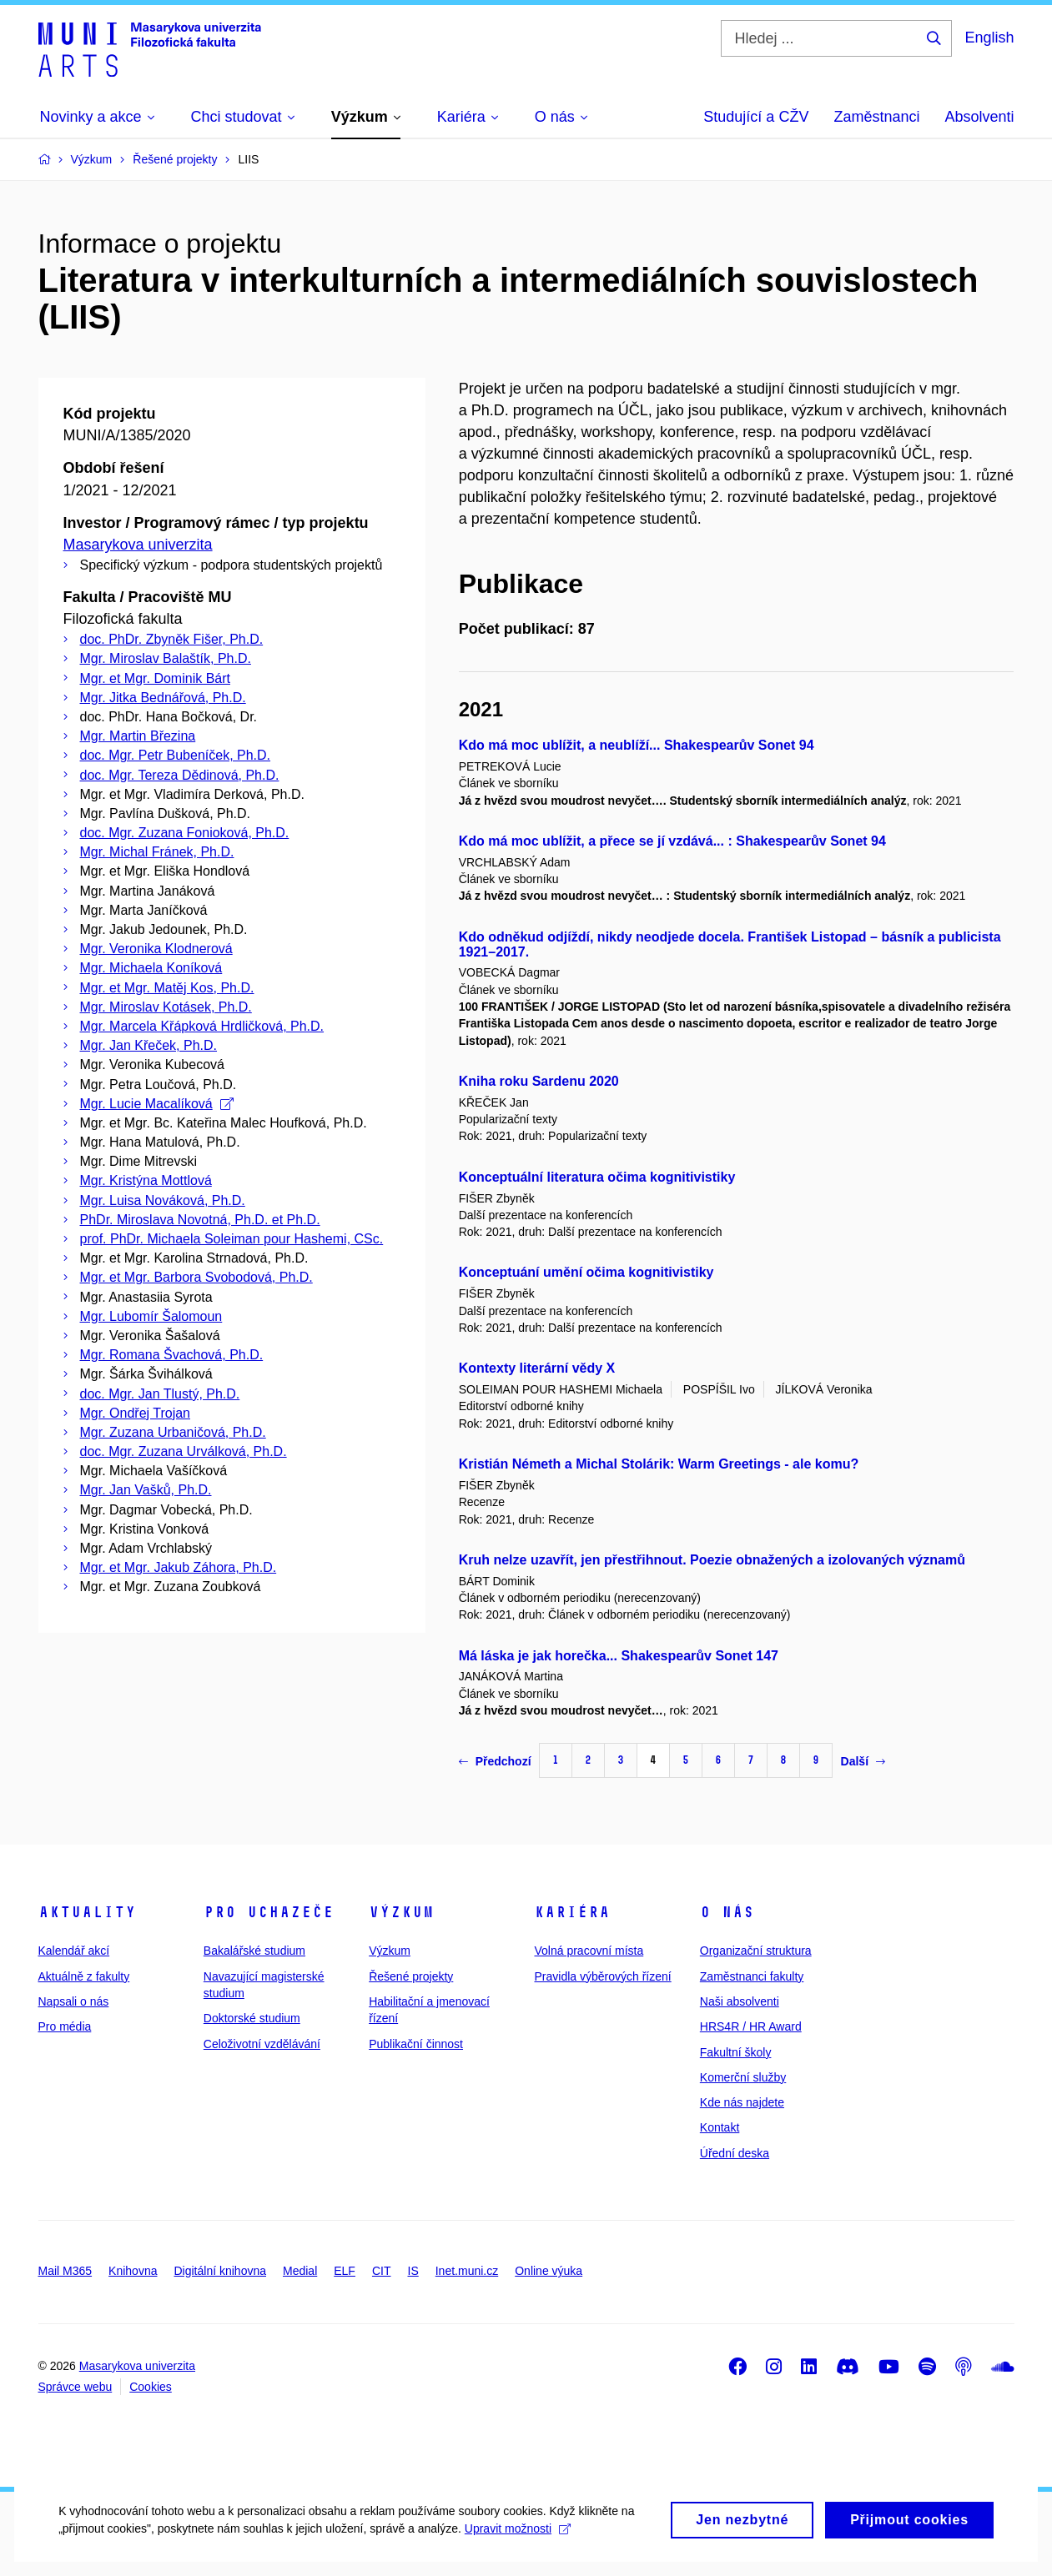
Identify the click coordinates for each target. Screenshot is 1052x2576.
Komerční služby (743, 2077)
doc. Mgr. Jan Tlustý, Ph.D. (160, 1394)
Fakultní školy (736, 2052)
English (989, 37)
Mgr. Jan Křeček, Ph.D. (149, 1045)
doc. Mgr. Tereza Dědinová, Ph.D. (179, 775)
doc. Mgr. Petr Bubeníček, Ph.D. (175, 755)
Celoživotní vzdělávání (262, 2044)
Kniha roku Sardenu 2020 (539, 1081)
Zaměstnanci (876, 116)
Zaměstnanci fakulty (752, 1976)
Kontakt (719, 2127)
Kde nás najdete (742, 2102)
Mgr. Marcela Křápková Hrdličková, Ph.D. (202, 1026)
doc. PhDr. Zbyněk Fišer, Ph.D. (172, 639)
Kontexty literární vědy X (537, 1368)
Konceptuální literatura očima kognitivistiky (597, 1177)
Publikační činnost (416, 2044)
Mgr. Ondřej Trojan (135, 1413)
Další (863, 1761)
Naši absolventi (739, 2001)
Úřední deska (734, 2153)
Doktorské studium (252, 2018)
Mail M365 (65, 2270)
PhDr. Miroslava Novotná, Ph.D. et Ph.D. (200, 1220)
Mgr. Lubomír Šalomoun (151, 1316)
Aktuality (87, 1912)
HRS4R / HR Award (751, 2026)
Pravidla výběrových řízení (602, 1976)
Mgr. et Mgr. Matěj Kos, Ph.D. (167, 988)
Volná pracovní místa (588, 1950)
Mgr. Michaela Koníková (151, 968)
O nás (727, 1912)
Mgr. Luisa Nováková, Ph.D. (162, 1200)
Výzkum (401, 1912)
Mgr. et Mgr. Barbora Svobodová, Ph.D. (196, 1277)
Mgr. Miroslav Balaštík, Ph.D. (165, 658)
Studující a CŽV (755, 116)
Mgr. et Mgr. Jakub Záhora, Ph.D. (178, 1567)
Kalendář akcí (74, 1950)
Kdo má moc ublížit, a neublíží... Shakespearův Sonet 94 (636, 745)
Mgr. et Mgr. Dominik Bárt (155, 678)
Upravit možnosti (518, 2546)
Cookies (150, 2386)
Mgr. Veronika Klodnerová (156, 949)
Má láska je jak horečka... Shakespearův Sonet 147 (618, 1656)
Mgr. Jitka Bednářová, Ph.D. (163, 697)
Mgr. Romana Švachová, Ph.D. (172, 1355)
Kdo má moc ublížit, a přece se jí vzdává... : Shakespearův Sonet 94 (672, 841)
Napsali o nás (73, 2001)
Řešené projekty (411, 1976)
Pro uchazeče (269, 1912)
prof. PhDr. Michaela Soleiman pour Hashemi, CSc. (232, 1239)
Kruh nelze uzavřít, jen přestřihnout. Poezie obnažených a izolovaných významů (712, 1560)
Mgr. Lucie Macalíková (157, 1104)
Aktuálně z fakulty (84, 1976)
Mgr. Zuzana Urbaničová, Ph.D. (173, 1432)
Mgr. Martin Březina (138, 736)
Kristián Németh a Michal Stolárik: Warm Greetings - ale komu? (659, 1464)
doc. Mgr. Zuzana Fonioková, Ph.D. (184, 833)
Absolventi (979, 116)
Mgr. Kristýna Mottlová (146, 1180)
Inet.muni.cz (466, 2270)
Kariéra (572, 1912)
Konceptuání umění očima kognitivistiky (586, 1272)
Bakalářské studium (254, 1950)
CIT (381, 2270)
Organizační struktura (756, 1950)
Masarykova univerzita (138, 544)
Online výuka (548, 2270)
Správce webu (75, 2386)
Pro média (65, 2026)
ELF (344, 2270)
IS (413, 2270)
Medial (300, 2270)
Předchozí (495, 1761)
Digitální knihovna (220, 2270)
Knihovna (132, 2270)
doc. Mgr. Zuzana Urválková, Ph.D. (183, 1451)
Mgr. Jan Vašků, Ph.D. (146, 1490)
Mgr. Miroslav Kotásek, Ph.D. (166, 1007)
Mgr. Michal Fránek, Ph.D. (157, 852)
